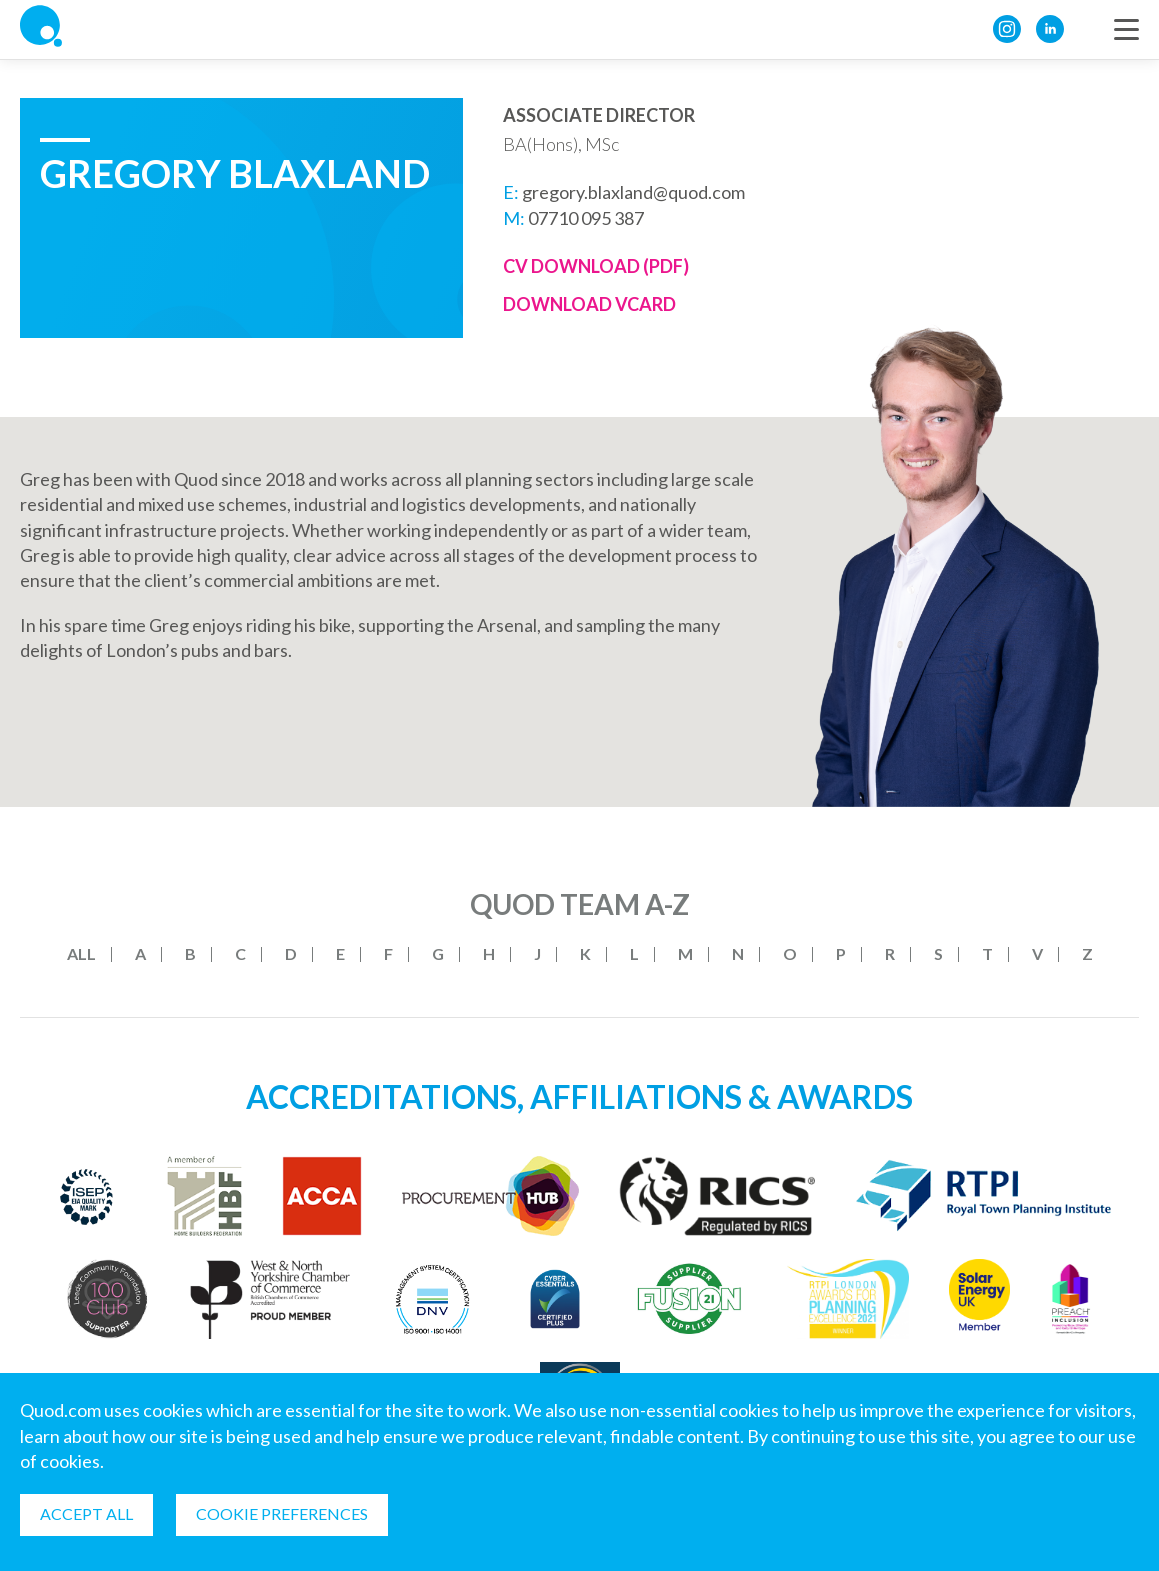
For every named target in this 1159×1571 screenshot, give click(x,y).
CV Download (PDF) (596, 266)
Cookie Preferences (282, 1513)
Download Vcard (589, 304)
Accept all (86, 1513)
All (81, 953)
